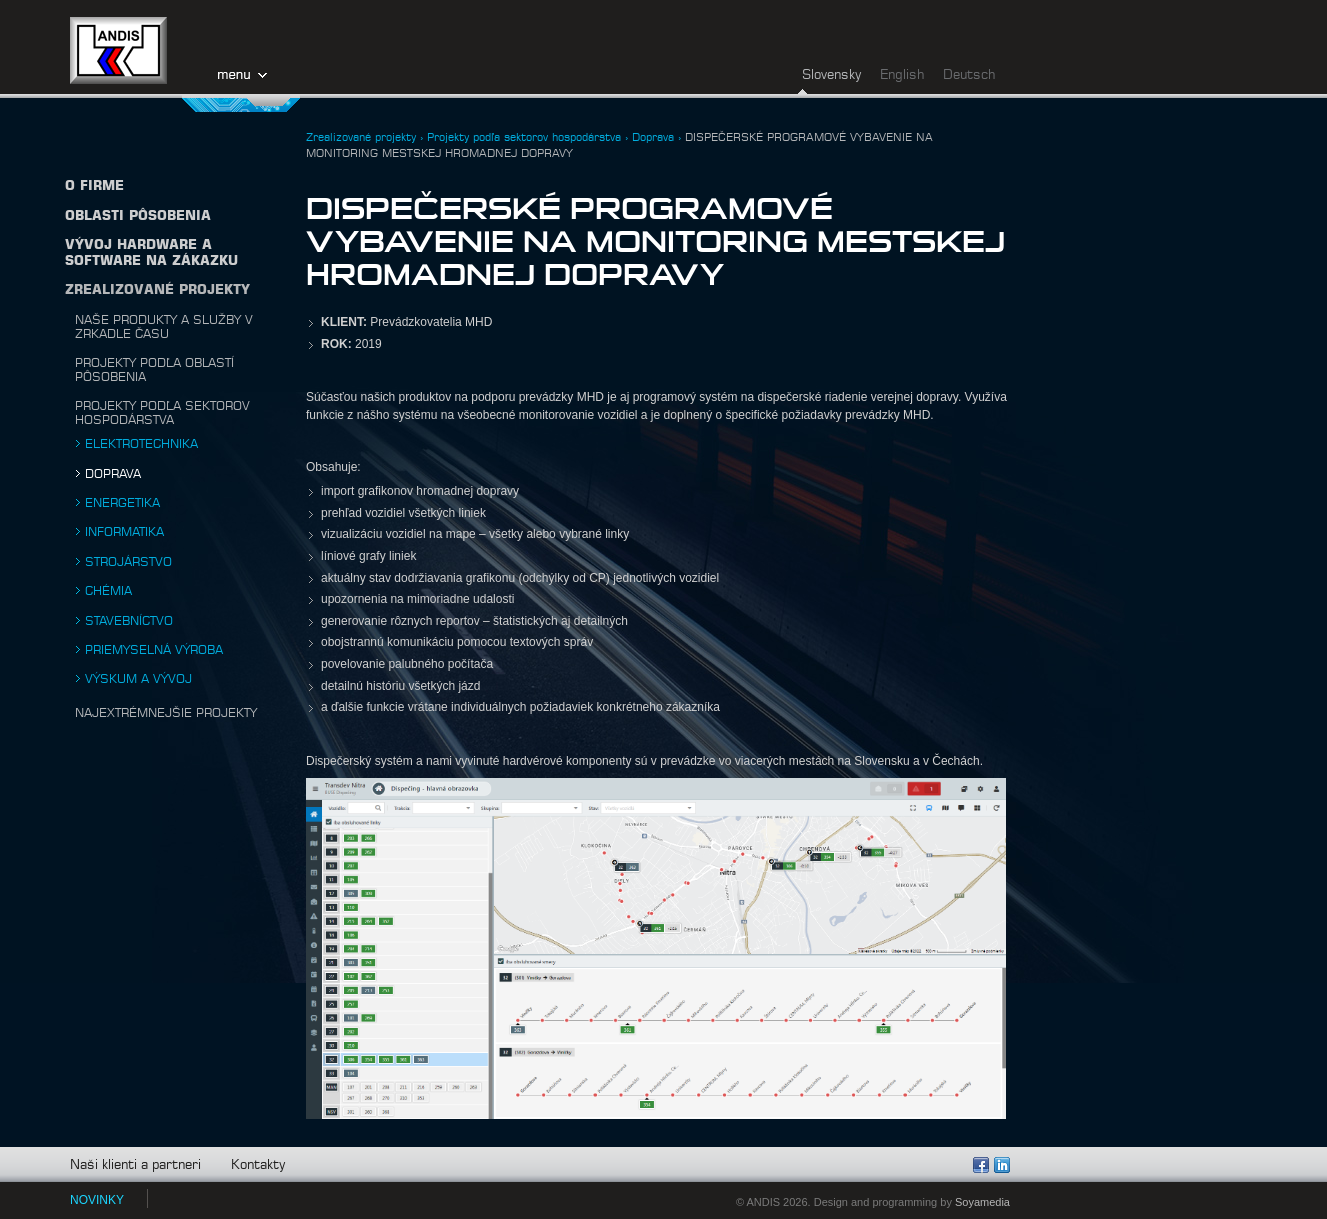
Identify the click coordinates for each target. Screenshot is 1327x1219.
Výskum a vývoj (138, 679)
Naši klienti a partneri (135, 1165)
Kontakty (258, 1165)
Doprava (113, 474)
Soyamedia (982, 1202)
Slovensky (831, 75)
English (902, 75)
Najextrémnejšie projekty (166, 713)
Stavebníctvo (129, 621)
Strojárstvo (128, 562)
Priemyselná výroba (154, 650)
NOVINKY (97, 1200)
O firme (94, 186)
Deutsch (969, 75)
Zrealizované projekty (157, 290)
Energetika (122, 503)
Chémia (108, 591)
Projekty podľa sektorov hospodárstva (524, 137)
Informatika (124, 532)
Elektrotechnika (141, 444)
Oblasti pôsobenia (138, 216)
